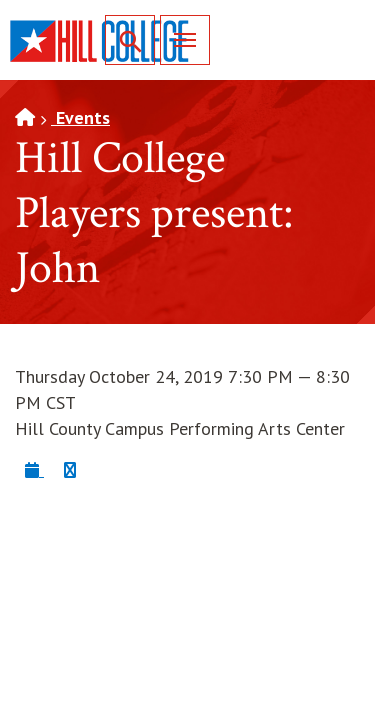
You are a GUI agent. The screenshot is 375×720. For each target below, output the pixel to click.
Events (80, 117)
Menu (178, 39)
